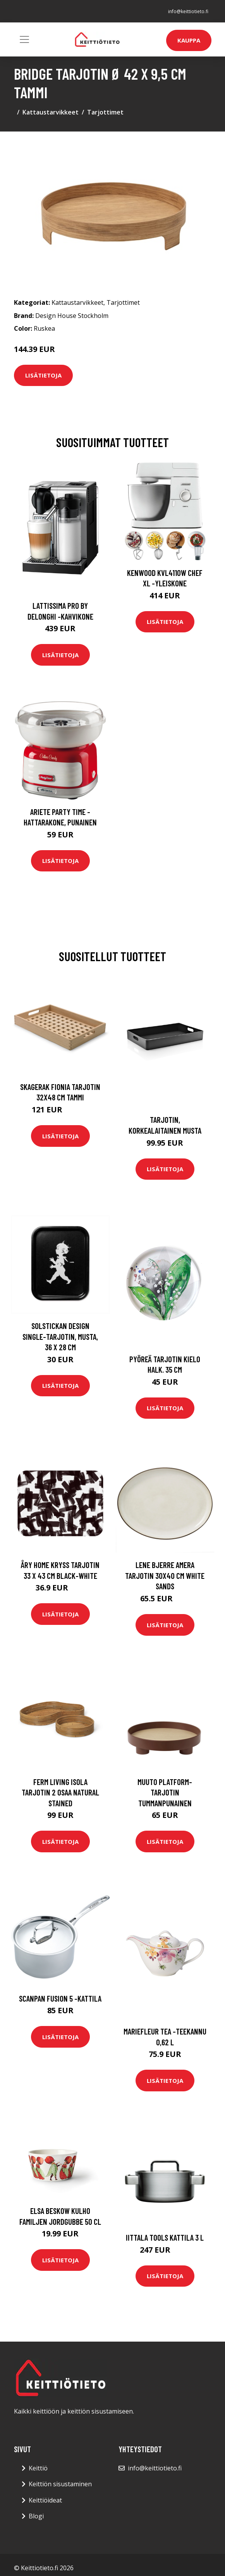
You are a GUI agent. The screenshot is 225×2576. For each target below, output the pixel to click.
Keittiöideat (45, 2500)
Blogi (36, 2516)
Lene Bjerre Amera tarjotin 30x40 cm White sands (164, 1575)
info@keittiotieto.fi (188, 11)
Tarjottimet (105, 112)
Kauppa (188, 40)
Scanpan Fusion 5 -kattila (60, 1998)
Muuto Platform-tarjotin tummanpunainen (164, 1792)
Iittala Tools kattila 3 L (165, 2237)
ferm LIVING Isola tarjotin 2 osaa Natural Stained (60, 1792)
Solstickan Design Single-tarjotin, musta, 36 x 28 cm (60, 1336)
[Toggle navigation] (24, 39)
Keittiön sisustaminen (60, 2484)
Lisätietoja (43, 375)
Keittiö (38, 2468)
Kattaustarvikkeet (50, 112)
